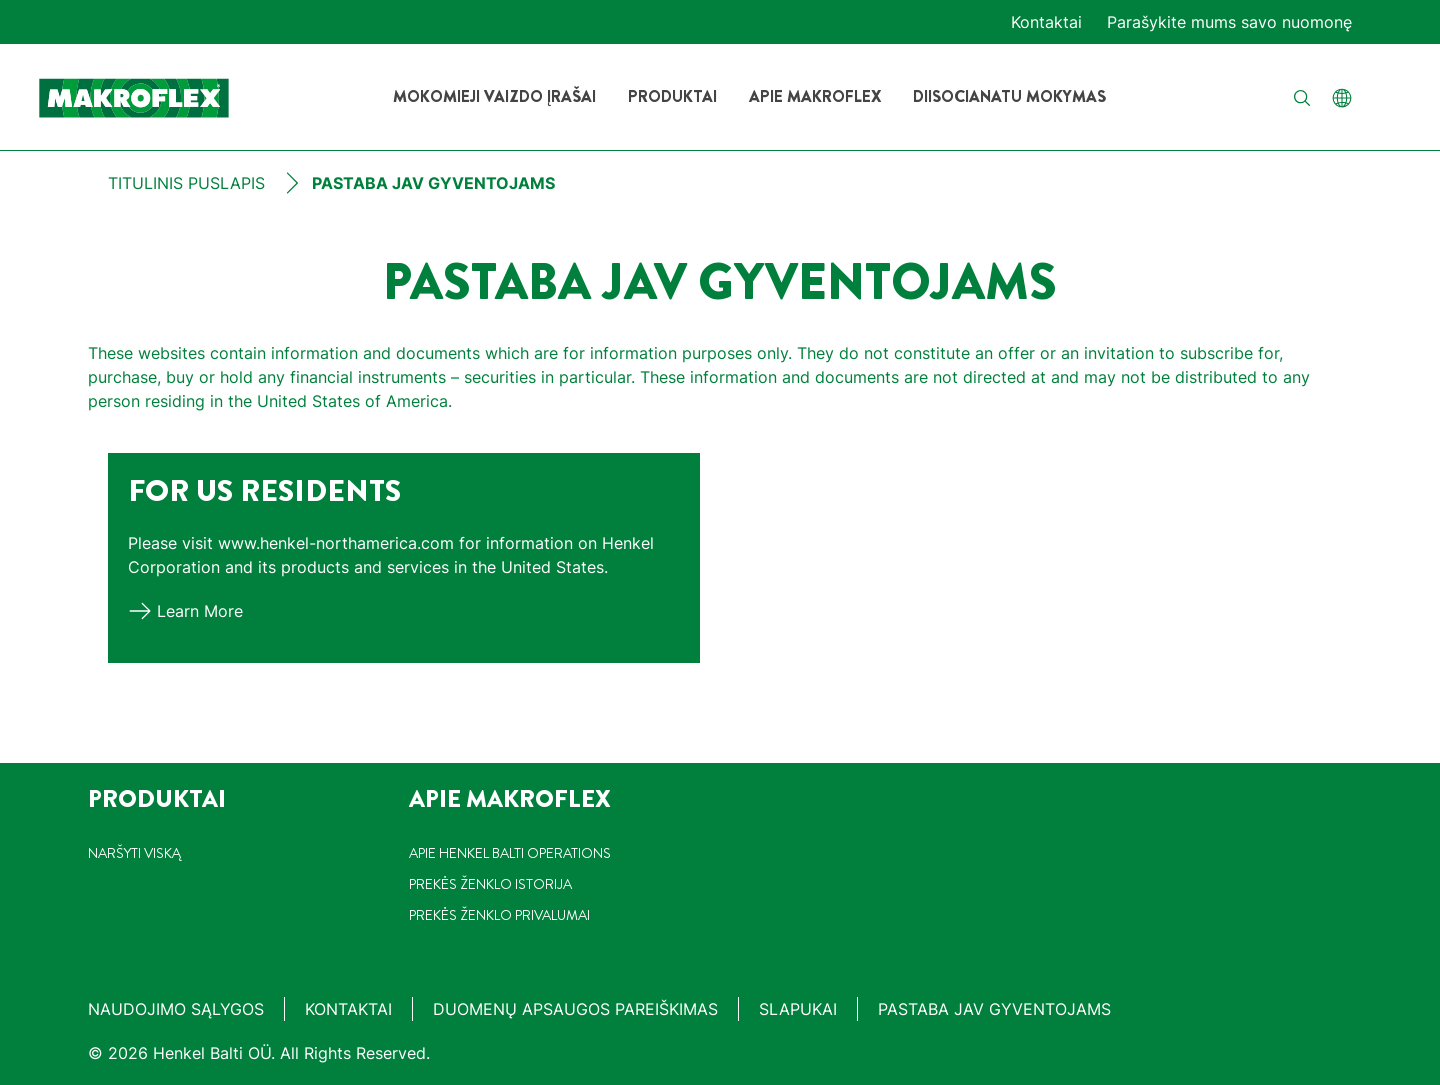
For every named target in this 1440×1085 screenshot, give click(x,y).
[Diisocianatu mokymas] (1009, 97)
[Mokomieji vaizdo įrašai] (494, 97)
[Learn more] (185, 611)
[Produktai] (672, 97)
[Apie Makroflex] (815, 97)
